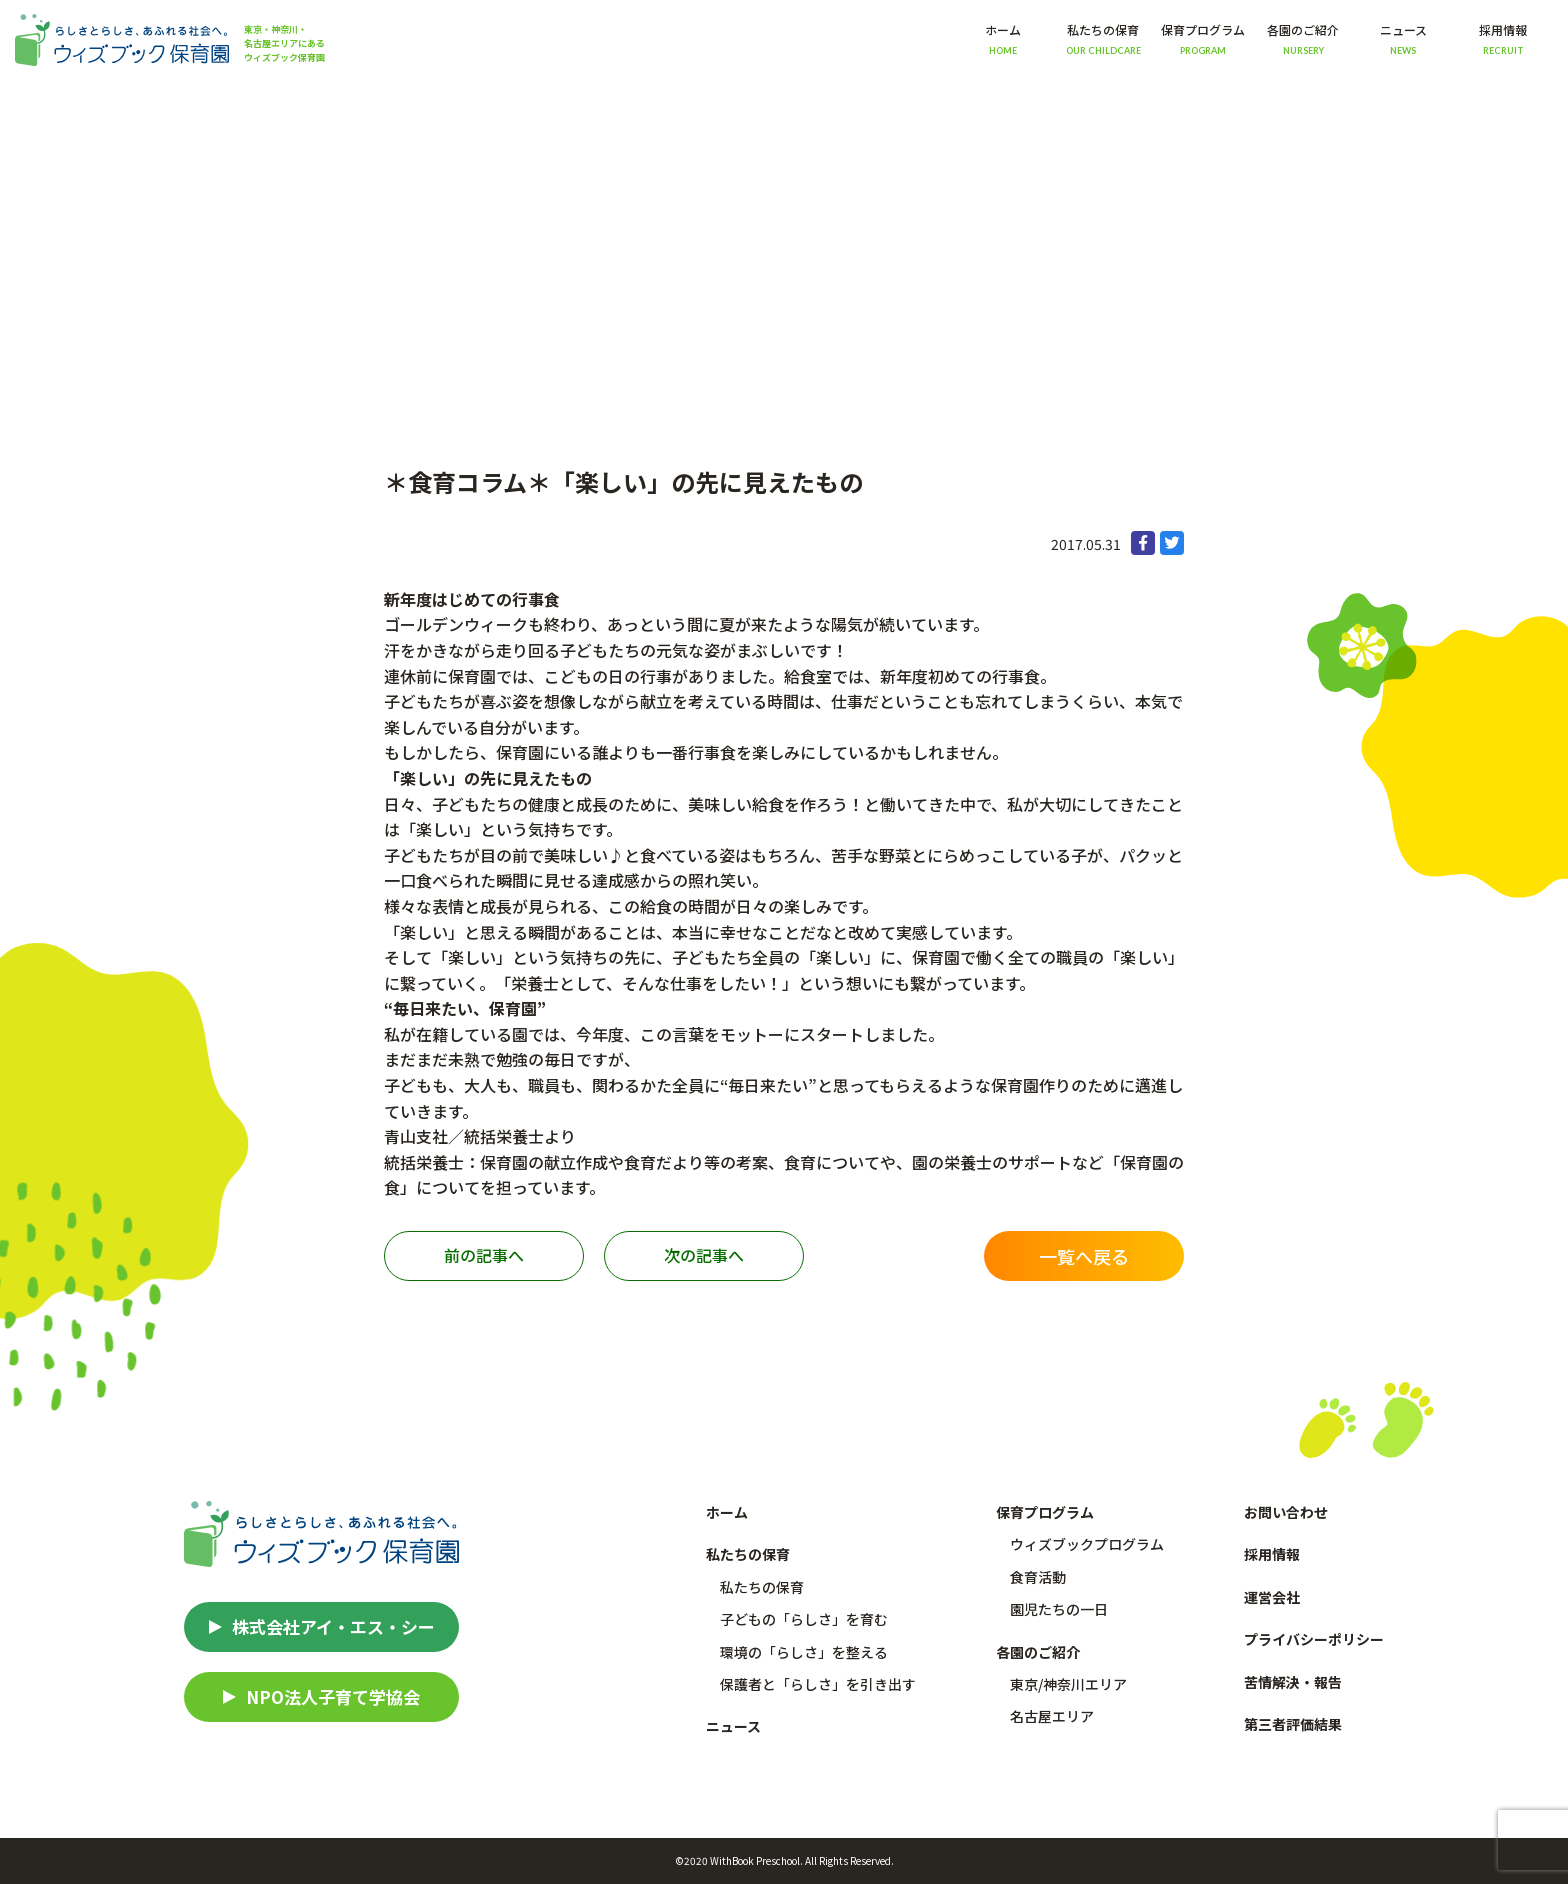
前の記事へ (484, 1255)
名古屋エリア (1052, 1716)
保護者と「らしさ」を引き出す (818, 1684)
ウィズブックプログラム (1087, 1544)
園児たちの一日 (1059, 1609)
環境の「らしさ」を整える (804, 1652)
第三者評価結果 (1293, 1724)
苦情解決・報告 (1293, 1682)
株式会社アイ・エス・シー (333, 1626)
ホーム (1003, 38)
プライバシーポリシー (1314, 1639)
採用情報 (1503, 38)
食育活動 (1038, 1577)
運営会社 (1272, 1597)
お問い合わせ (1286, 1512)
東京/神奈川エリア (1068, 1684)
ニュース (1403, 38)
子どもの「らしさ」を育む (804, 1619)
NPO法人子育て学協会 (333, 1696)
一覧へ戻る (1084, 1256)
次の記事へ (704, 1255)
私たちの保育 (762, 1587)
